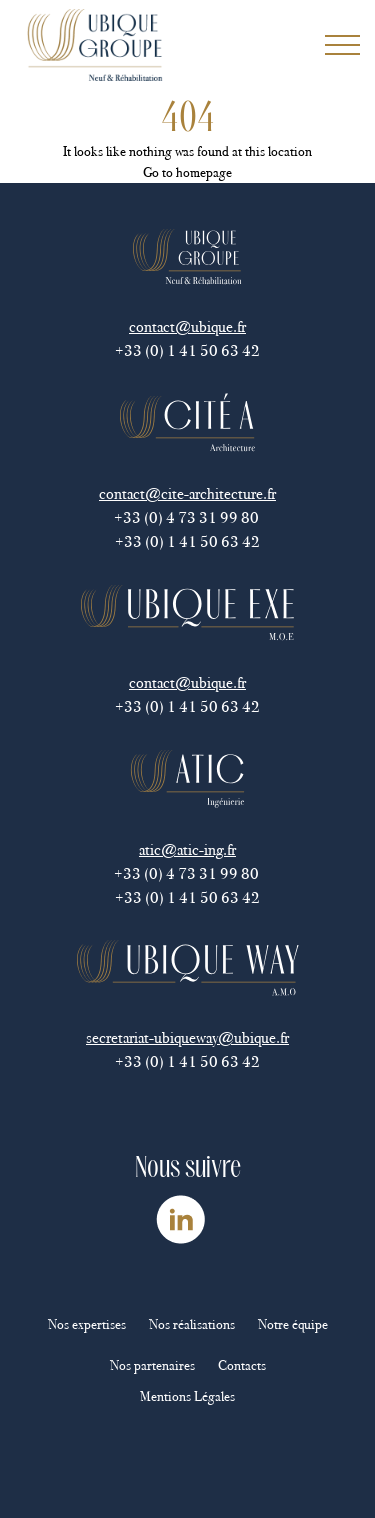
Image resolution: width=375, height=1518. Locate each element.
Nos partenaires (152, 1365)
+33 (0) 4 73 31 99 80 (188, 517)
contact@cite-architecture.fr (187, 493)
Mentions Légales (187, 1396)
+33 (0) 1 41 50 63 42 (187, 350)
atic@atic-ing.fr (187, 849)
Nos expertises (87, 1324)
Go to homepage (187, 172)
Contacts (242, 1365)
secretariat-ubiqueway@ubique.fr (187, 1037)
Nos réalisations (192, 1324)
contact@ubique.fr (187, 326)
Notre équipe (293, 1324)
